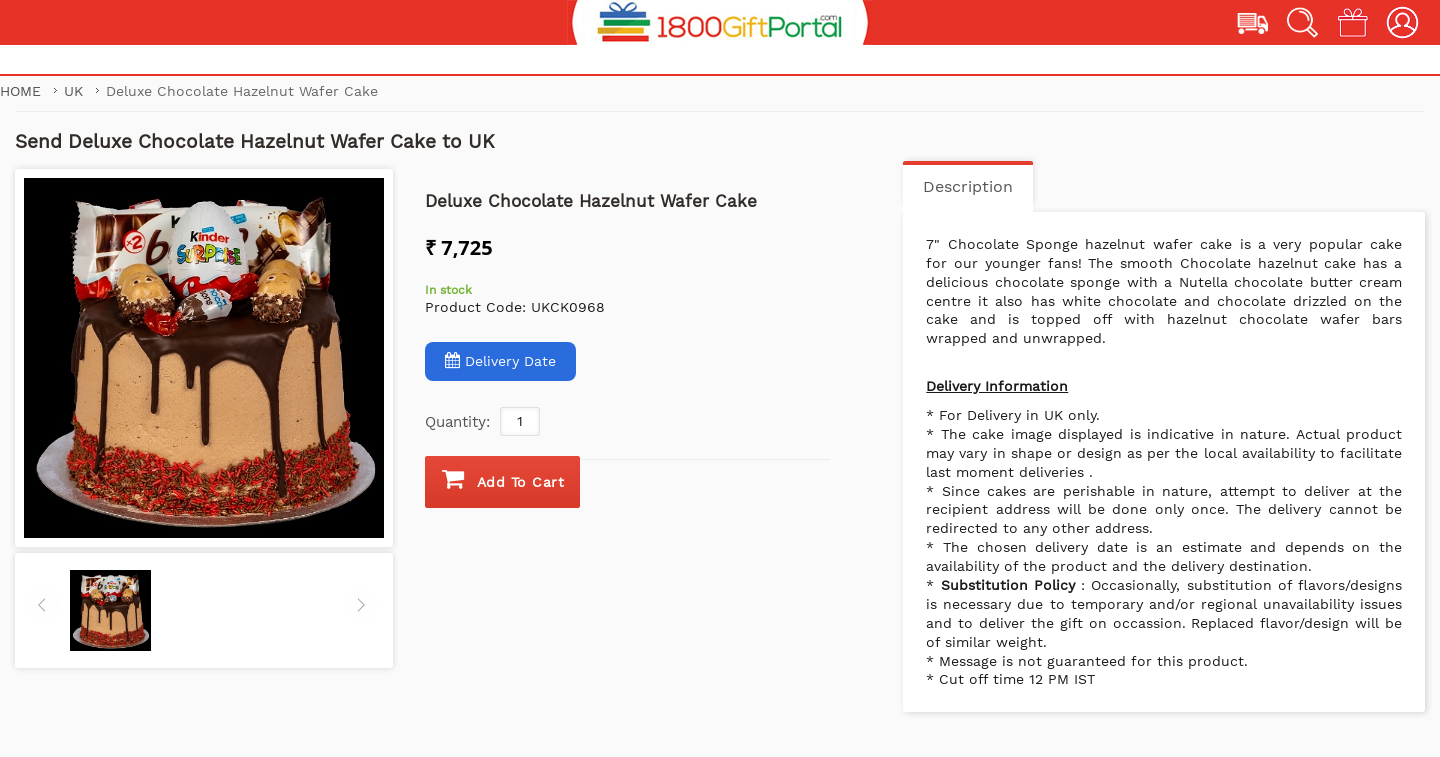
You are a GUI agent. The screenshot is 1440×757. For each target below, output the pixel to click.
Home (20, 91)
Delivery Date (500, 360)
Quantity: (457, 422)
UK (76, 91)
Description (968, 186)
